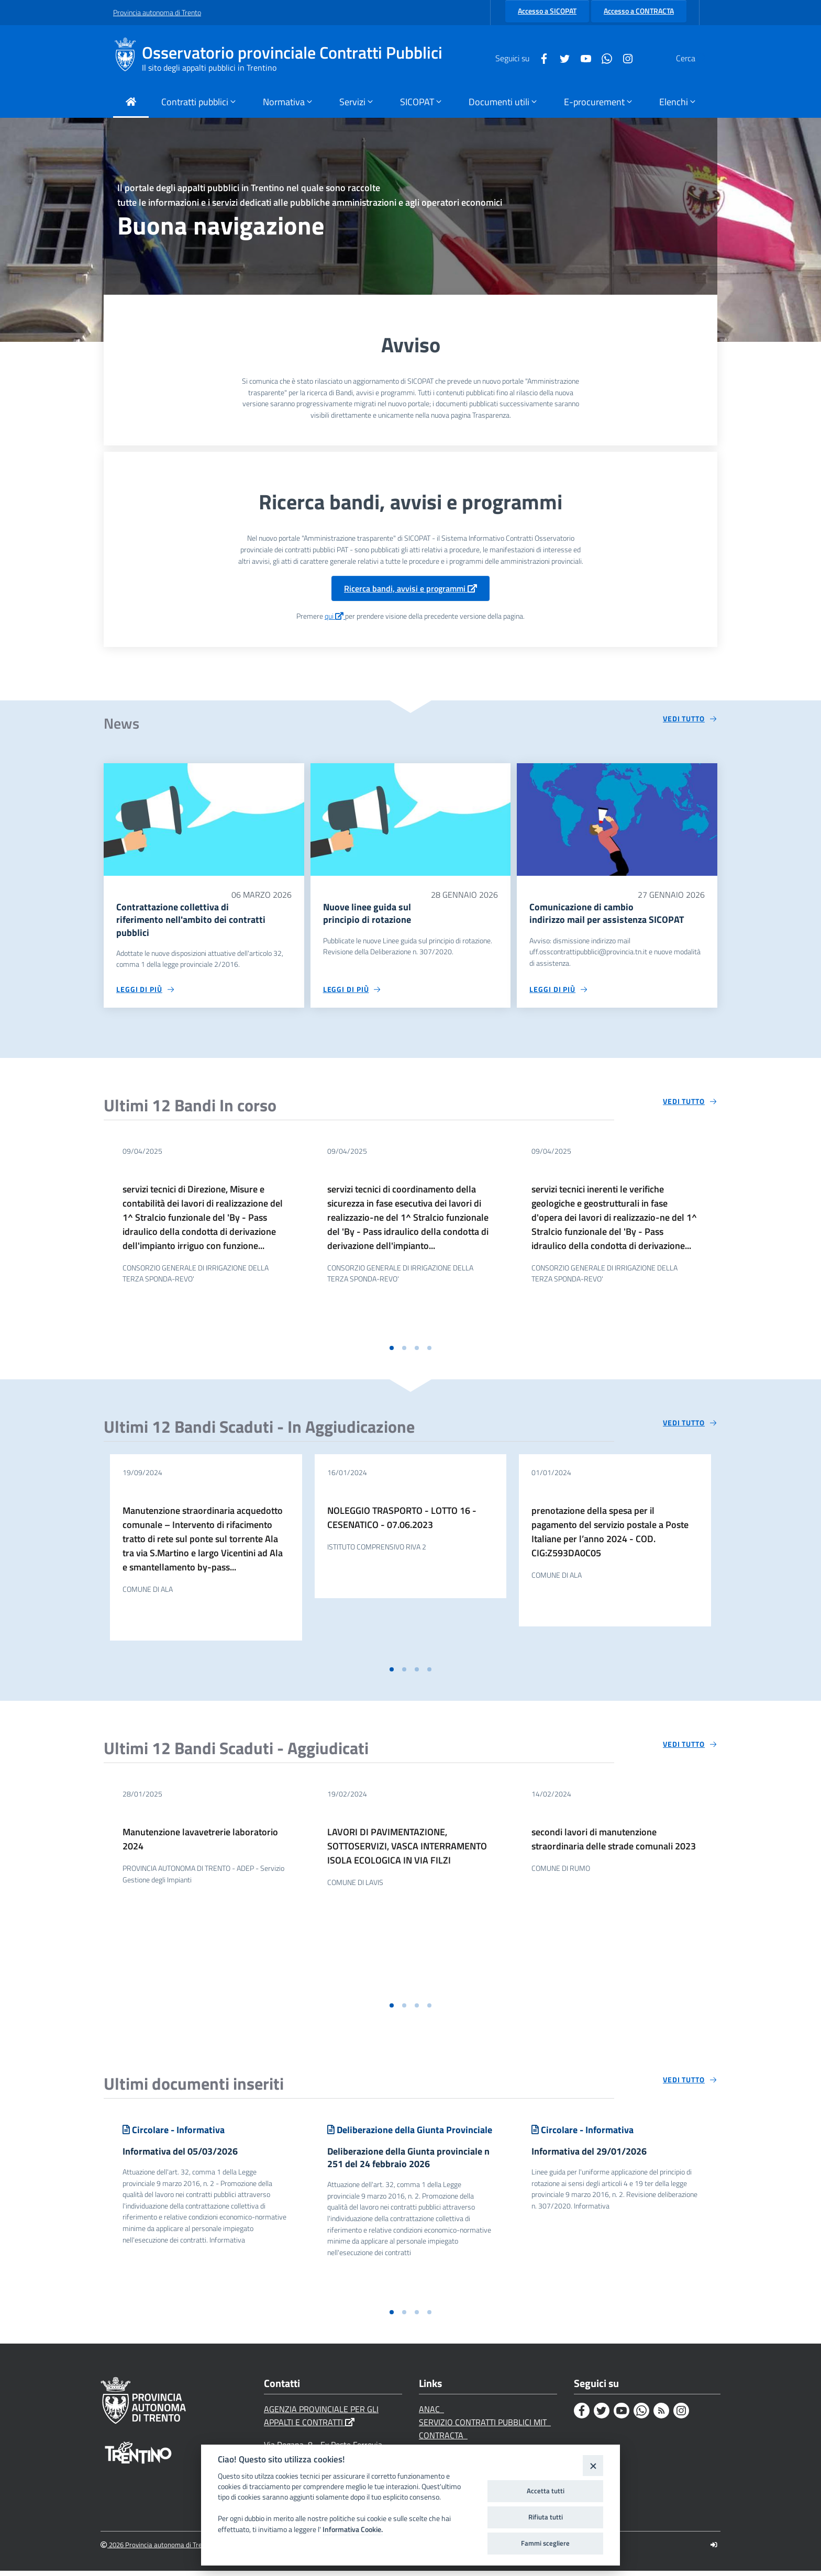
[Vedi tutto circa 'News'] (690, 718)
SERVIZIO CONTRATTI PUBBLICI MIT (485, 2427)
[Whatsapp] (581, 57)
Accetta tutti (545, 2490)
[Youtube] (560, 57)
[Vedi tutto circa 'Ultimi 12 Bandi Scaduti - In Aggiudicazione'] (690, 1425)
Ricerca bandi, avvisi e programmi (410, 588)
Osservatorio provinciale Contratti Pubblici (292, 52)
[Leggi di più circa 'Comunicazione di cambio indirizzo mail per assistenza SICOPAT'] (558, 992)
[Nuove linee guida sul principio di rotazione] (410, 819)
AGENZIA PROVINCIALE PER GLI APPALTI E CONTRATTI (321, 2421)
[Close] (593, 2465)
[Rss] (661, 2416)
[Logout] (714, 2550)
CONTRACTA (443, 2440)
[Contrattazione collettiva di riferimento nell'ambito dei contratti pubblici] (204, 819)
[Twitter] (539, 57)
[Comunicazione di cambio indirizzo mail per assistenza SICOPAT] (617, 819)
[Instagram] (602, 57)
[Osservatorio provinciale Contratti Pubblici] (127, 58)
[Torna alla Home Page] (131, 103)
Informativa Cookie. (353, 2529)
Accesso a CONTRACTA (639, 11)
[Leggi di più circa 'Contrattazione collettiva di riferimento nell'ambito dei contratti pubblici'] (145, 992)
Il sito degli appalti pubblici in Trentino (209, 67)
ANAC (431, 2414)
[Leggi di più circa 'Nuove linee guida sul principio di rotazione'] (352, 992)
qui (335, 615)
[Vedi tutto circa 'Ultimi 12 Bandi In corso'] (690, 1104)
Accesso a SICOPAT (547, 11)
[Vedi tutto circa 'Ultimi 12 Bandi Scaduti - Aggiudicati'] (690, 1747)
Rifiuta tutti (545, 2517)
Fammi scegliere (545, 2543)
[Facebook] (518, 57)
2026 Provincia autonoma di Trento (156, 2550)
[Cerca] (695, 58)
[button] (392, 1350)
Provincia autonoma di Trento (157, 12)
